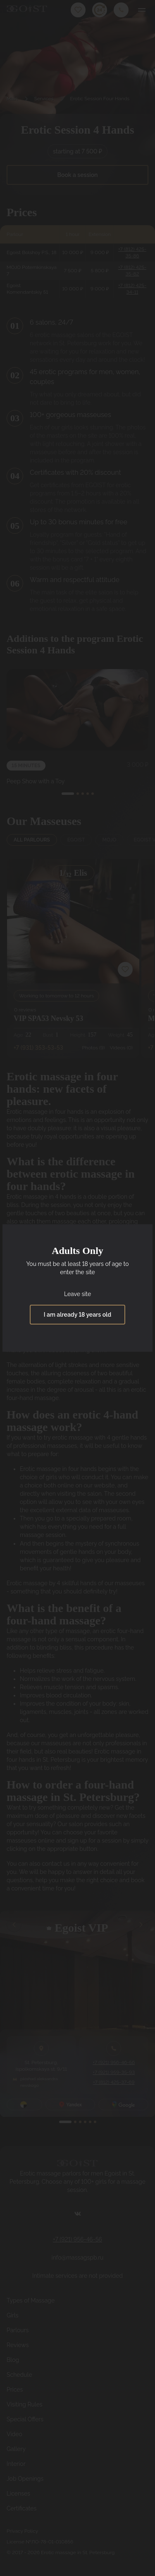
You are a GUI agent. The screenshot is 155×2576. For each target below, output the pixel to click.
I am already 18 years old (77, 1314)
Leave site (77, 1294)
